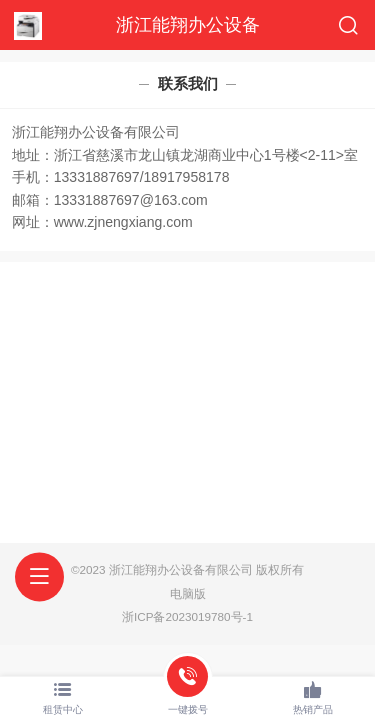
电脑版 (188, 593)
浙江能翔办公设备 (188, 25)
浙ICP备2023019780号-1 (187, 616)
